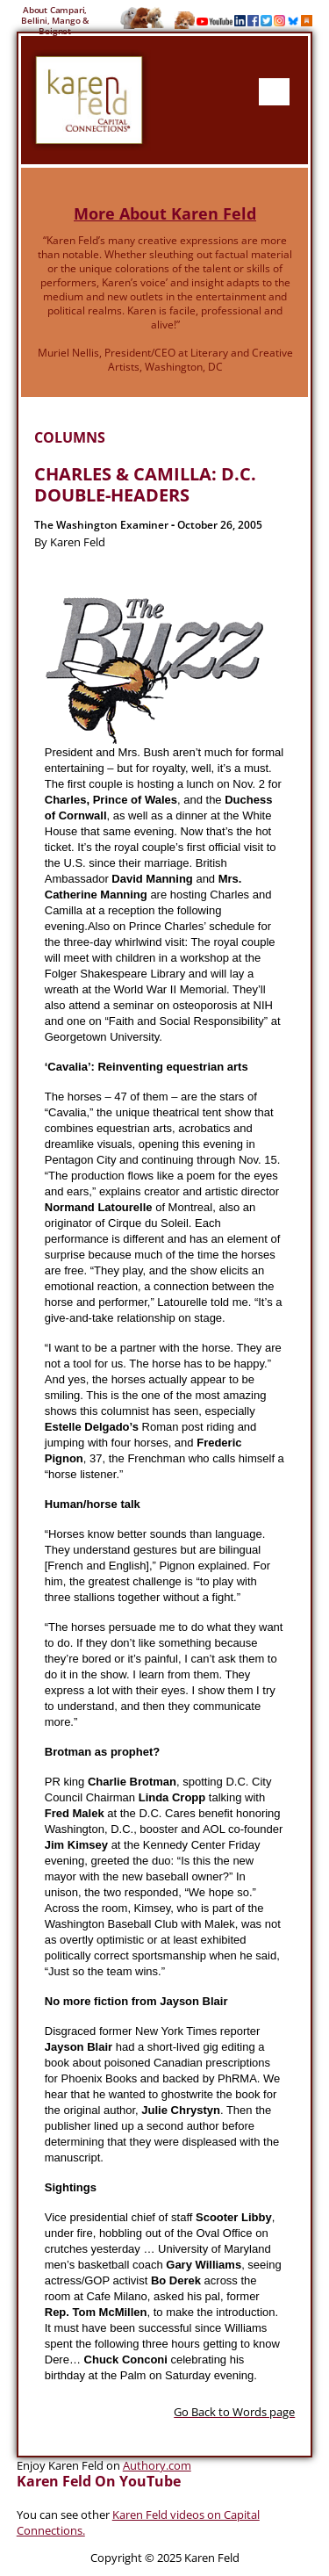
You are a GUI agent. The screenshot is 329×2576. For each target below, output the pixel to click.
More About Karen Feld (165, 213)
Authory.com (157, 2465)
